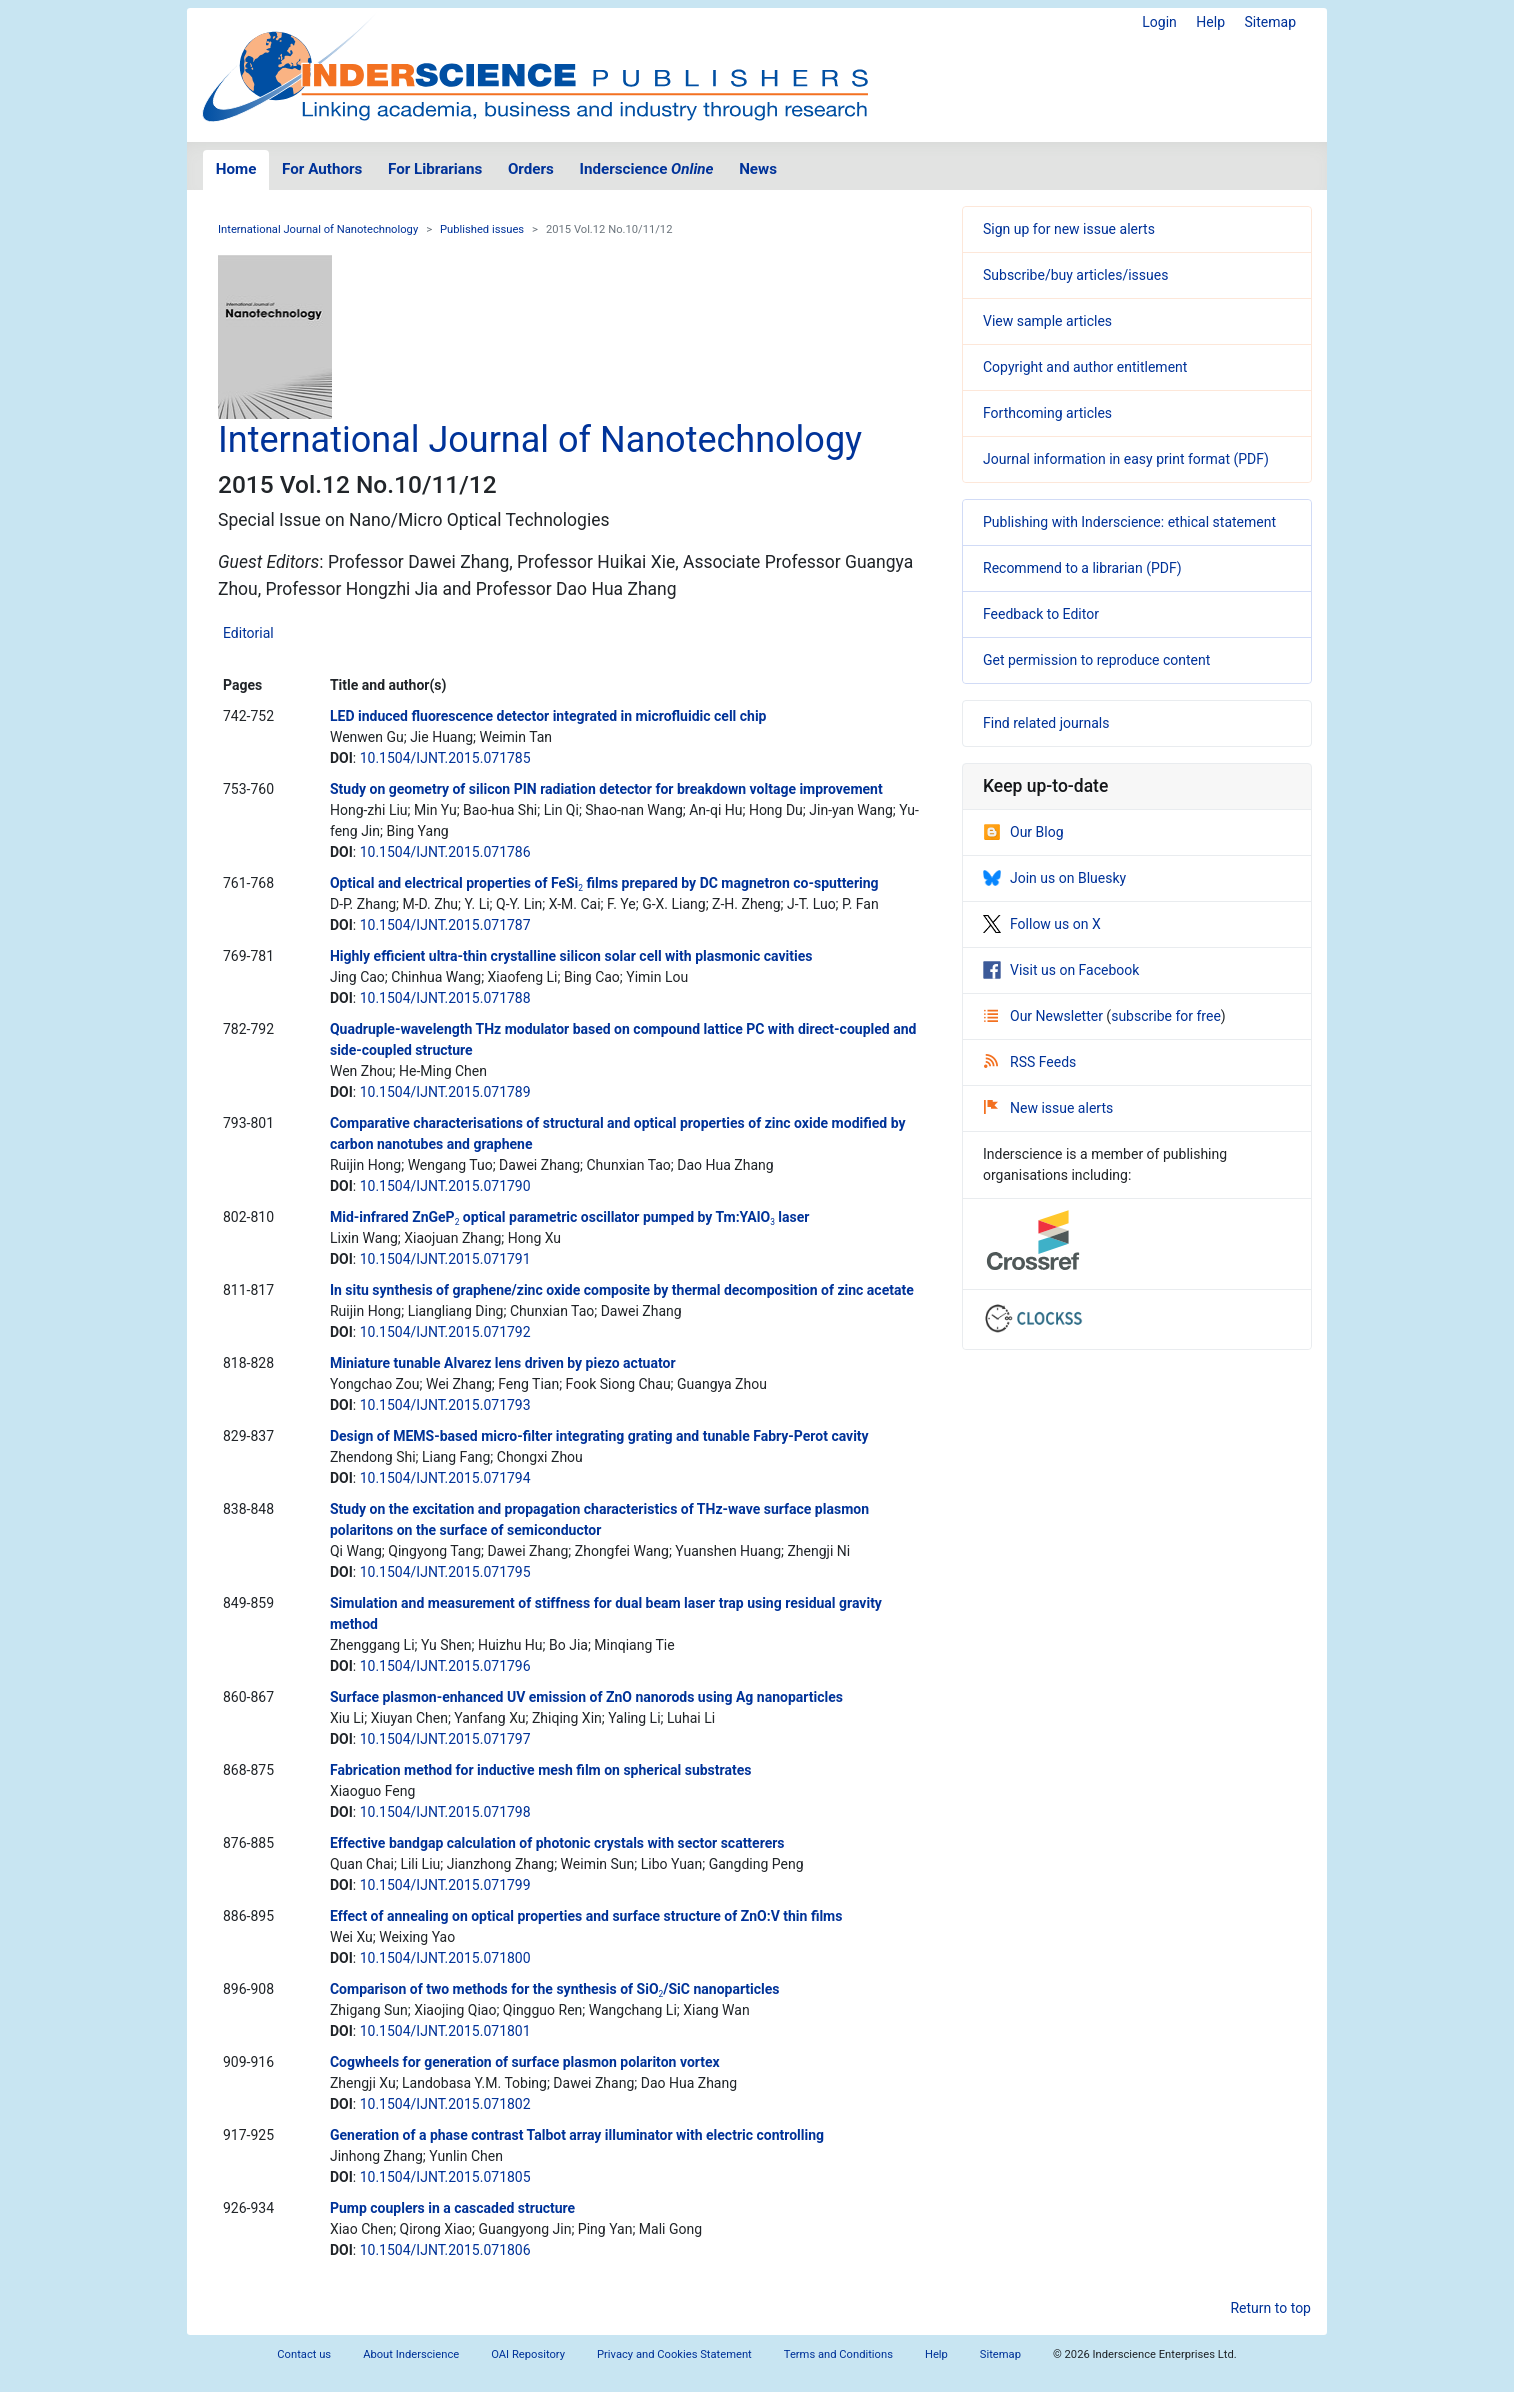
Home (236, 169)
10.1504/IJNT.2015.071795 (445, 1572)
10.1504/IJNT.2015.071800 (445, 1958)
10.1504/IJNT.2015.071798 (445, 1812)
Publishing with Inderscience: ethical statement (1129, 522)
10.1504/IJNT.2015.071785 (445, 758)
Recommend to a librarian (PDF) (1082, 568)
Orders (531, 169)
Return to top (1270, 2308)
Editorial (248, 633)
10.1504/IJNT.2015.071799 (445, 1885)
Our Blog (1023, 832)
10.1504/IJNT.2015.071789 (445, 1092)
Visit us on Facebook (1061, 970)
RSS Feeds (1030, 1062)
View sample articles (1047, 321)
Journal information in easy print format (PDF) (1126, 459)
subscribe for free (1166, 1016)
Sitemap (1270, 22)
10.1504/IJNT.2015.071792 (445, 1332)
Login (1159, 22)
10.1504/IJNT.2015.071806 (445, 2250)
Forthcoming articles (1047, 413)
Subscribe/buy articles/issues (1075, 275)
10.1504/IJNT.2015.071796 (445, 1666)
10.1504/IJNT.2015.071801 (445, 2031)
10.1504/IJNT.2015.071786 (445, 852)
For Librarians (435, 169)
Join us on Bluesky (1054, 878)
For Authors (322, 169)
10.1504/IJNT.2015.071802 (445, 2104)
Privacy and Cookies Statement (674, 2354)
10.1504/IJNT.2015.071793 (445, 1405)
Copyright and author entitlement (1085, 367)
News (758, 169)
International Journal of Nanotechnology (318, 229)
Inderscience (647, 169)
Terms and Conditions (838, 2354)
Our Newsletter (1045, 1016)
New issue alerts (1048, 1108)
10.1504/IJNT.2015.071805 (445, 2177)
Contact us (304, 2354)
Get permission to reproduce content (1096, 660)
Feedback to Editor (1041, 614)
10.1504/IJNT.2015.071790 (445, 1186)
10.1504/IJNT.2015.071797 (445, 1739)
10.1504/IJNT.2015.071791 (445, 1259)
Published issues (482, 229)
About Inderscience (411, 2354)
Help (1210, 22)
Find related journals (1046, 723)
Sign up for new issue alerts (1069, 229)
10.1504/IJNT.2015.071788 (445, 998)
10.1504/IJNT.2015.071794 (445, 1478)
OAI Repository (528, 2354)
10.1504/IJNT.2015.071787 (445, 925)
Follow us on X (1042, 924)
